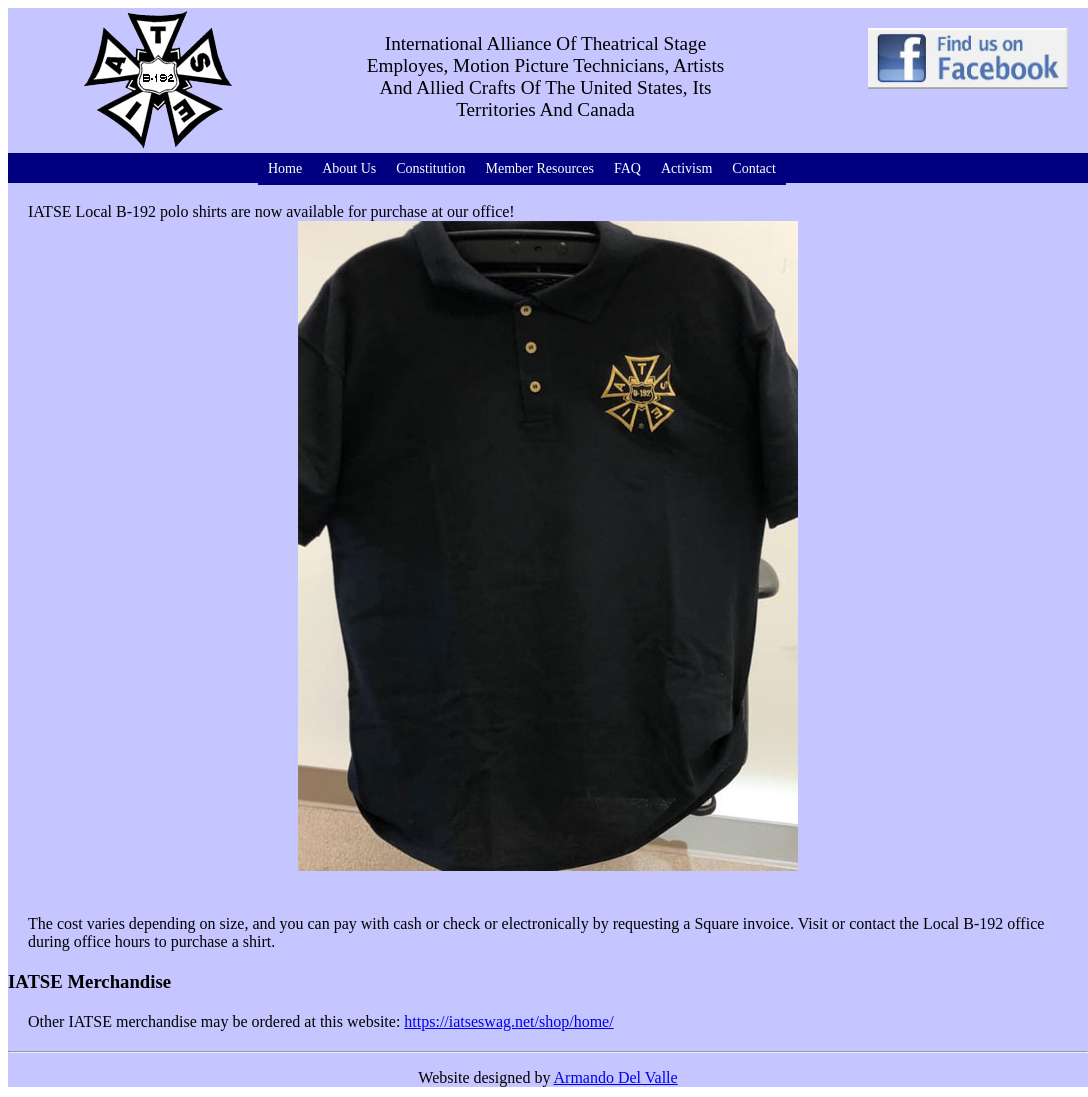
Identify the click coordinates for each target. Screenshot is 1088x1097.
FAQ (627, 168)
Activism (686, 168)
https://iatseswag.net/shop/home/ (508, 1021)
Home (285, 168)
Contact (754, 168)
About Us (349, 168)
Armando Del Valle (616, 1077)
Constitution (430, 168)
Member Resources (540, 168)
